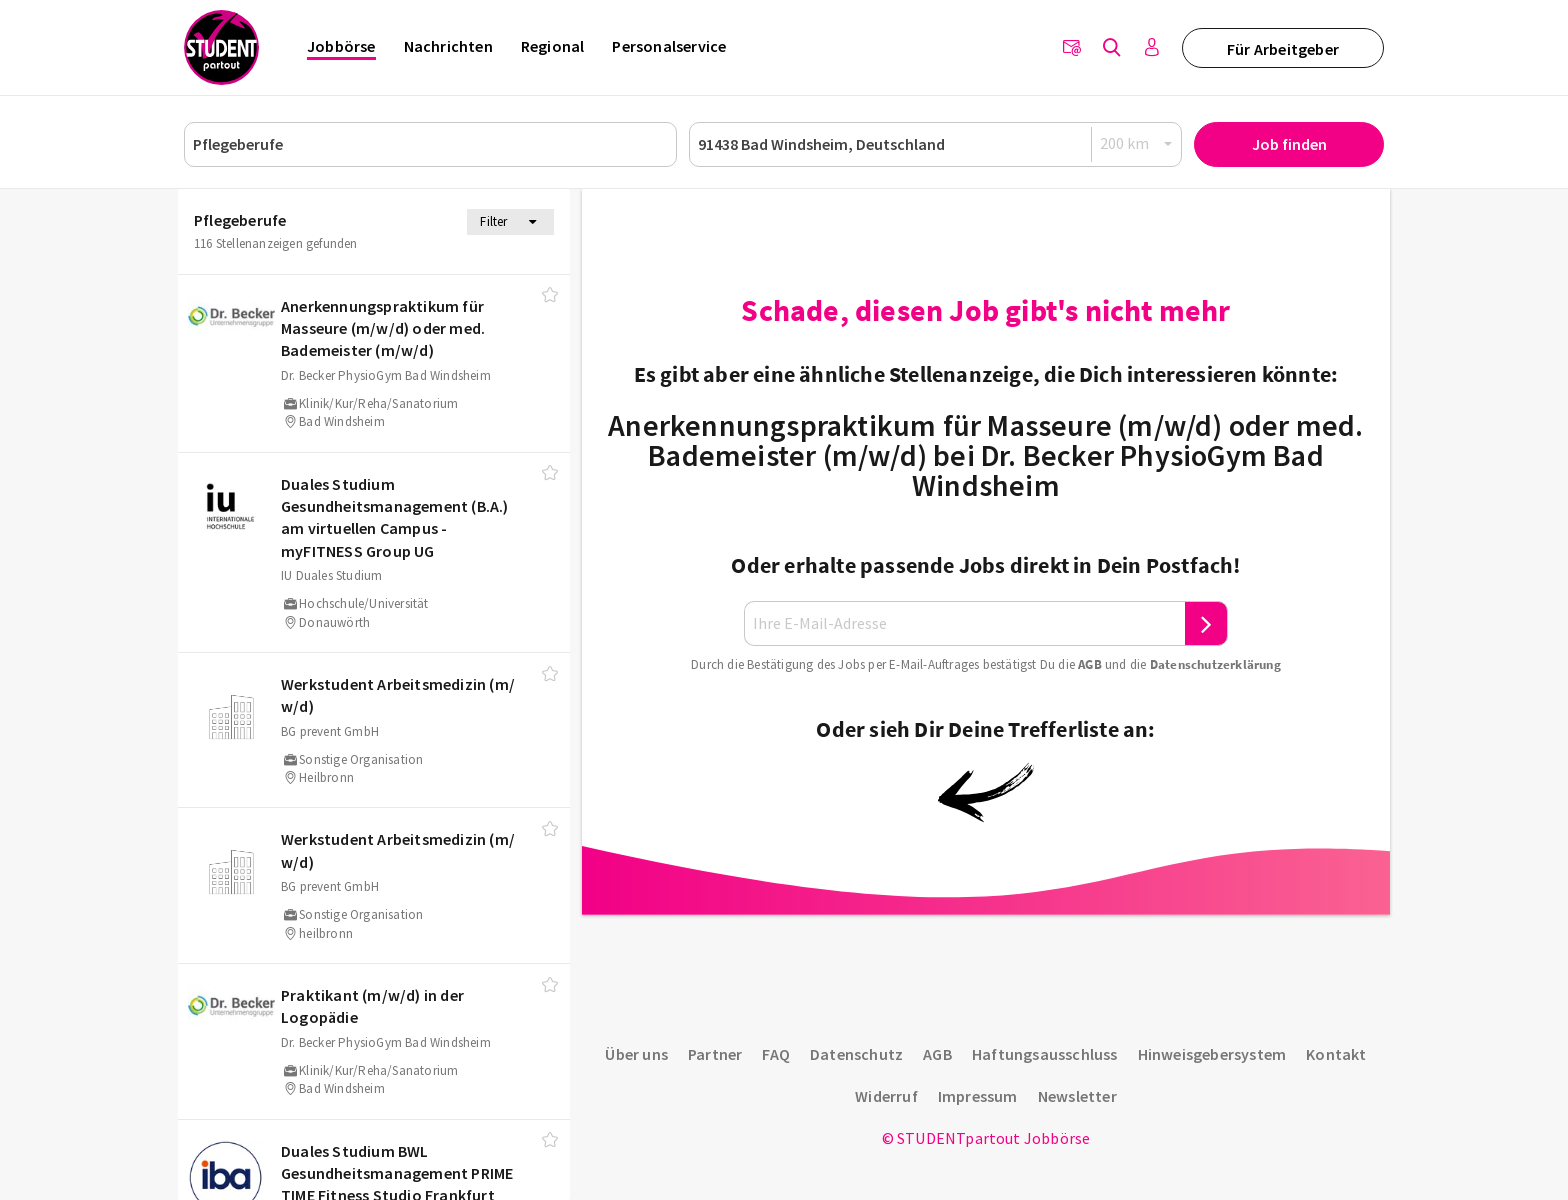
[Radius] (1137, 143)
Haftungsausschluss (1045, 1054)
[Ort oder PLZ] (935, 144)
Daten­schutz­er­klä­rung (1215, 664)
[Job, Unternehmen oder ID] (430, 144)
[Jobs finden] (1112, 48)
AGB (1090, 664)
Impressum (978, 1096)
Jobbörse (341, 46)
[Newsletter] (1072, 48)
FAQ (776, 1054)
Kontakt (1336, 1054)
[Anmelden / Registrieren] (1152, 48)
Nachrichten (448, 46)
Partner (715, 1054)
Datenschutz (856, 1054)
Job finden (1289, 144)
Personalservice (669, 46)
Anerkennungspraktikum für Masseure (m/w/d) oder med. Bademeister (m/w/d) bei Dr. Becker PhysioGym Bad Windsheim (985, 455)
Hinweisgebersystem (1212, 1054)
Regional (553, 46)
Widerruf (886, 1096)
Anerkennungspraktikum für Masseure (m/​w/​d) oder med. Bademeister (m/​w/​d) (383, 328)
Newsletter (1077, 1096)
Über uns (636, 1054)
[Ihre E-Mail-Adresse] (965, 623)
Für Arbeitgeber (1283, 49)
